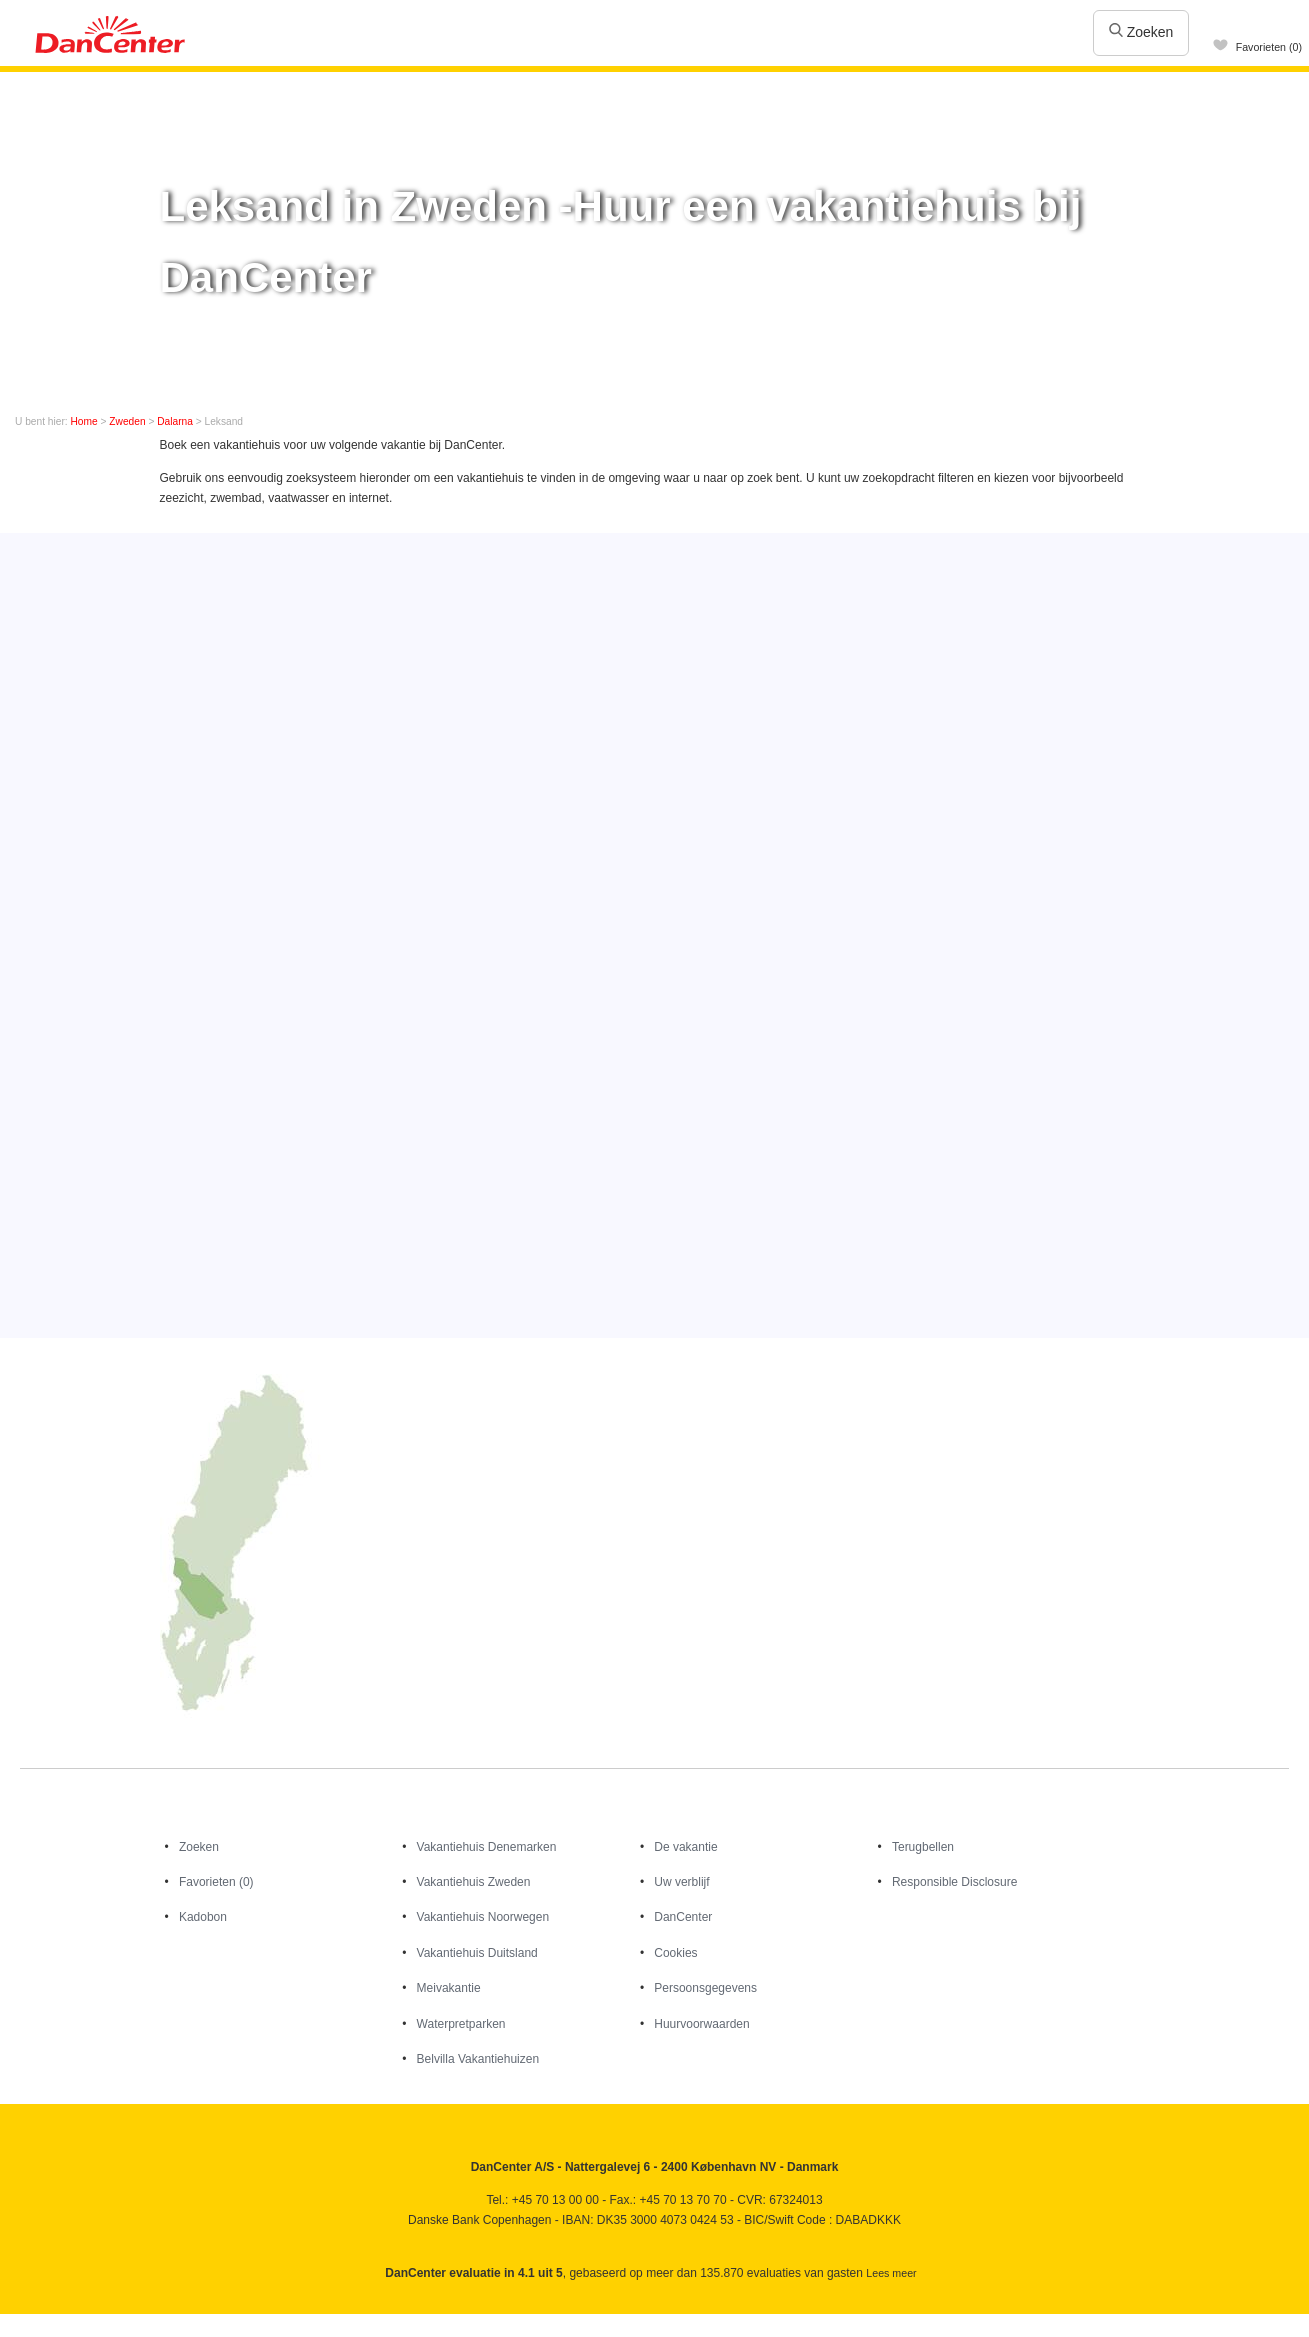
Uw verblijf (681, 1882)
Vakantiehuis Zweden (474, 1882)
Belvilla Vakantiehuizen (478, 2059)
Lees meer (891, 2273)
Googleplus (102, 2320)
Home (84, 421)
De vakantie (685, 1847)
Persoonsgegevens (705, 1988)
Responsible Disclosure (954, 1882)
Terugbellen (923, 1847)
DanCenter (683, 1917)
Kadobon (203, 1917)
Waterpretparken (461, 2024)
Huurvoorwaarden (701, 2024)
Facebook (16, 2320)
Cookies (675, 1953)
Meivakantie (449, 1988)
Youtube (59, 2320)
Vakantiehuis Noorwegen (483, 1917)
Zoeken (1141, 32)
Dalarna (175, 421)
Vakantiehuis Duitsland (477, 1953)
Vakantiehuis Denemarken (487, 1847)
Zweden (127, 421)
